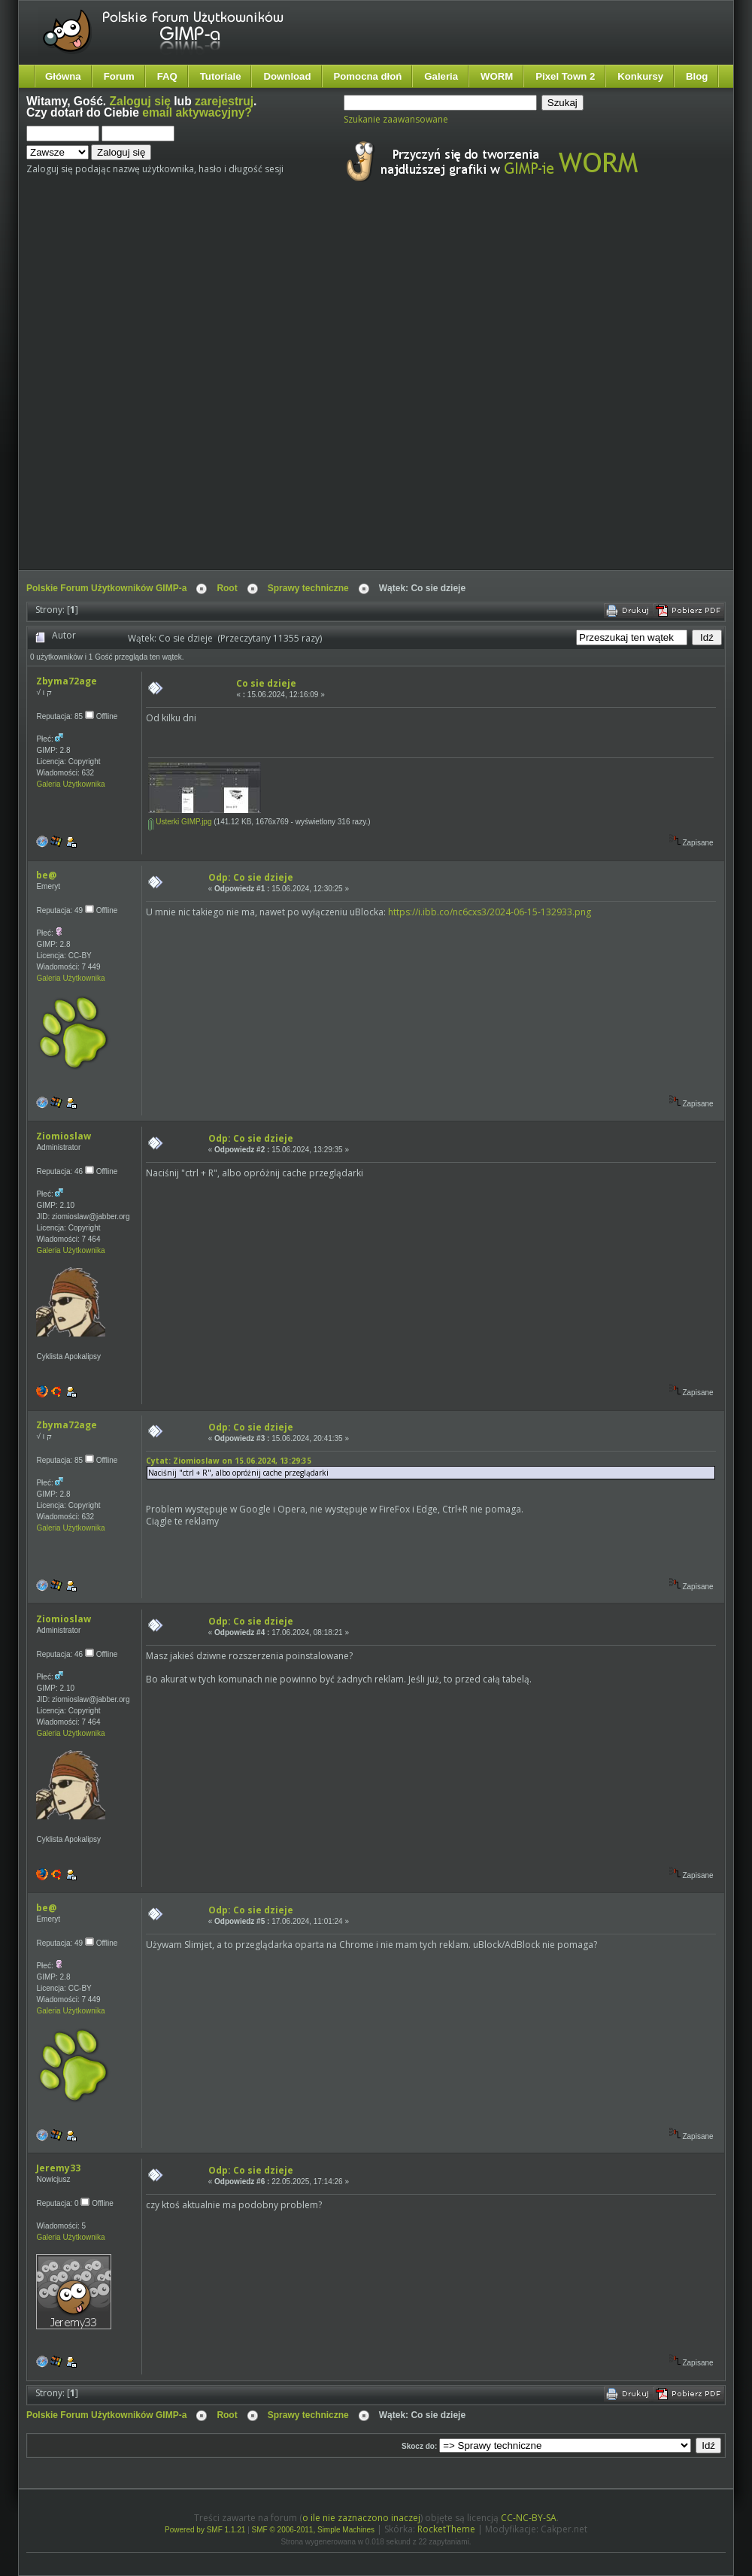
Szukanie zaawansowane (396, 119)
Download (287, 76)
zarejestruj (224, 101)
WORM (497, 76)
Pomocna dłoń (368, 76)
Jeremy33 (58, 2168)
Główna (63, 76)
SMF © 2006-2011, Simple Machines (313, 2530)
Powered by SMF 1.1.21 (205, 2530)
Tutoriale (220, 76)
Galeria (441, 76)
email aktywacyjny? (197, 112)
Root (227, 588)
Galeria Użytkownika (70, 784)
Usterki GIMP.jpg (179, 822)
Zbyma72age (66, 681)
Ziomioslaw (63, 1136)
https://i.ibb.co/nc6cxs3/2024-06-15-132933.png (489, 912)
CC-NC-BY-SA (528, 2517)
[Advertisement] (173, 390)
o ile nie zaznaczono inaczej (361, 2517)
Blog (697, 76)
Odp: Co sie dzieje (250, 877)
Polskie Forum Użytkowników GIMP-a (106, 588)
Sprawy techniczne (308, 588)
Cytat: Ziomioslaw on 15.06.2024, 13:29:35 (228, 1460)
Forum (119, 76)
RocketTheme (446, 2529)
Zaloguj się (140, 101)
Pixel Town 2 (565, 76)
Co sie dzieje (266, 683)
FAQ (167, 76)
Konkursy (640, 76)
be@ (46, 875)
